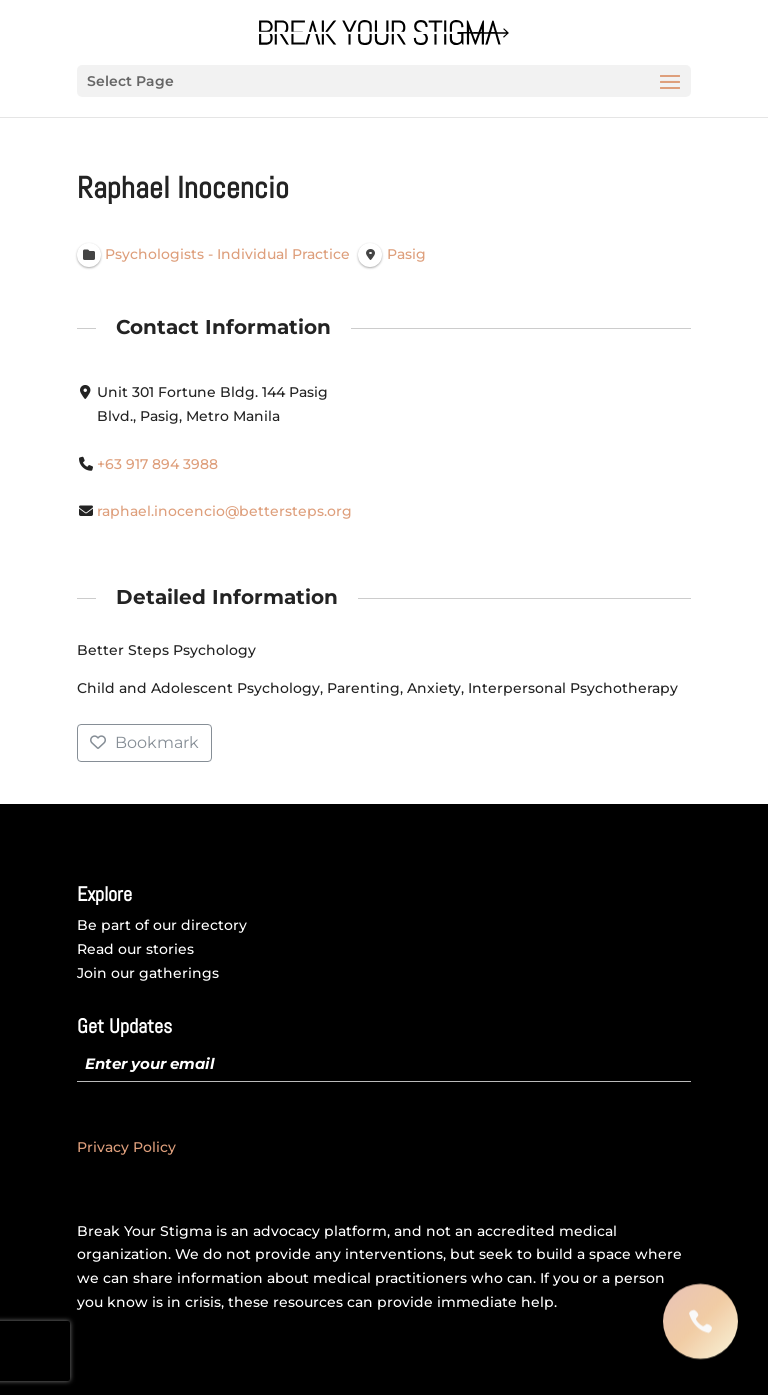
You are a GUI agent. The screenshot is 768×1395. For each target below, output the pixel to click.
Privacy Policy (126, 1147)
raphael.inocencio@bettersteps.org (224, 512)
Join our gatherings (148, 973)
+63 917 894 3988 (157, 464)
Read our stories (135, 949)
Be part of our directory (162, 925)
